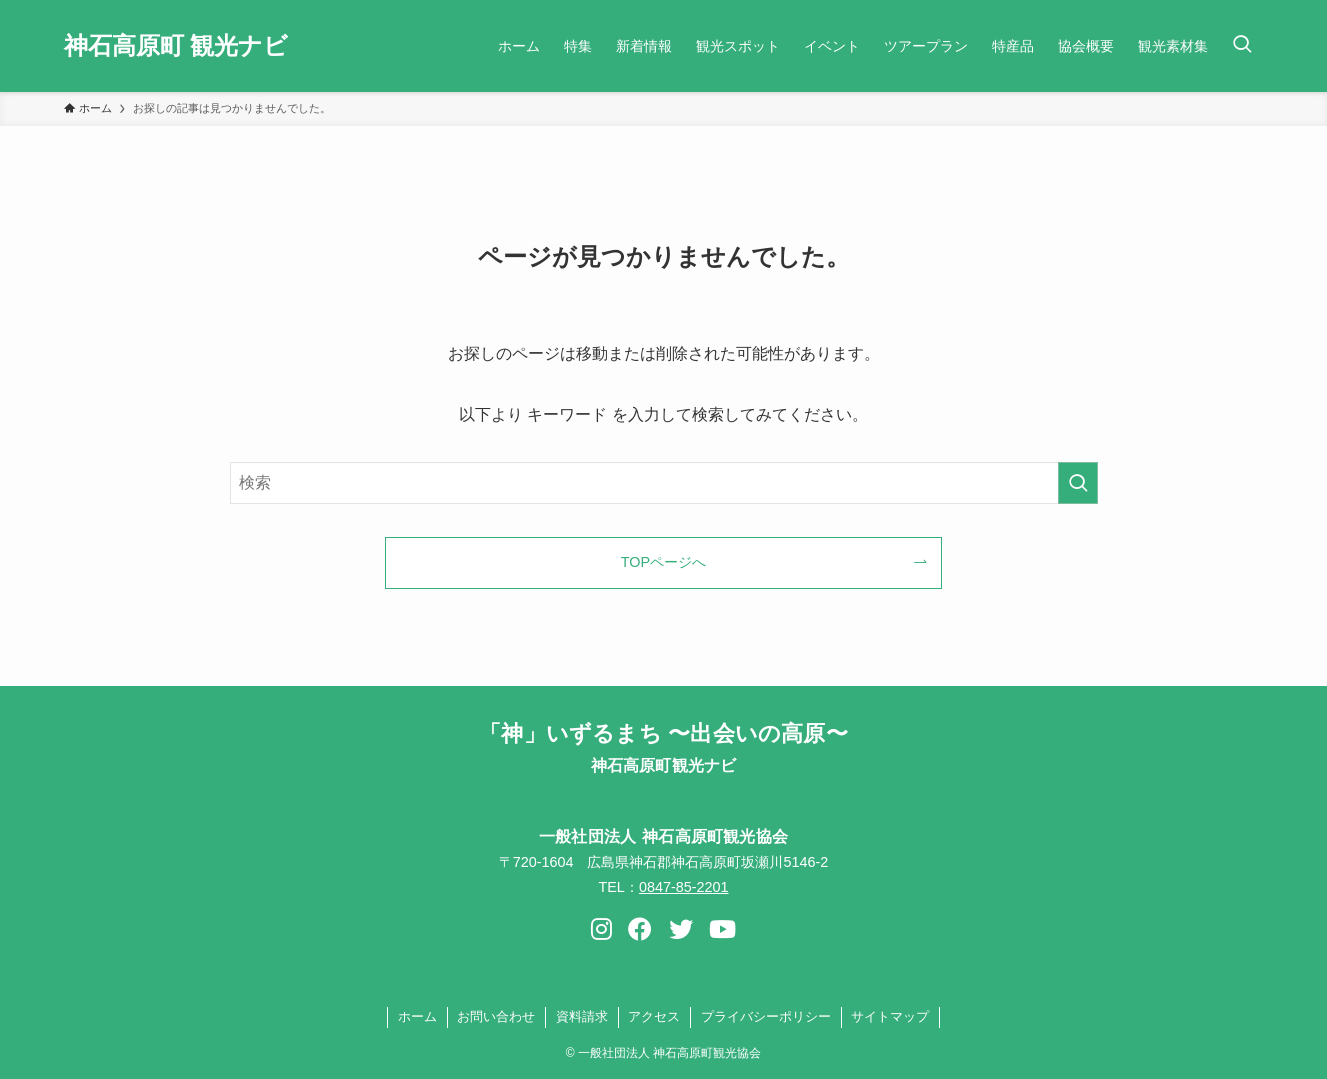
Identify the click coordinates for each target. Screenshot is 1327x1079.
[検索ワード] (664, 483)
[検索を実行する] (1078, 483)
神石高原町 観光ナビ (176, 46)
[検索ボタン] (1242, 46)
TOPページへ (663, 562)
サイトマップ (890, 1016)
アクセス (654, 1016)
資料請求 (582, 1016)
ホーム (417, 1016)
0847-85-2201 (684, 887)
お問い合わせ (496, 1016)
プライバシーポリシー (766, 1016)
